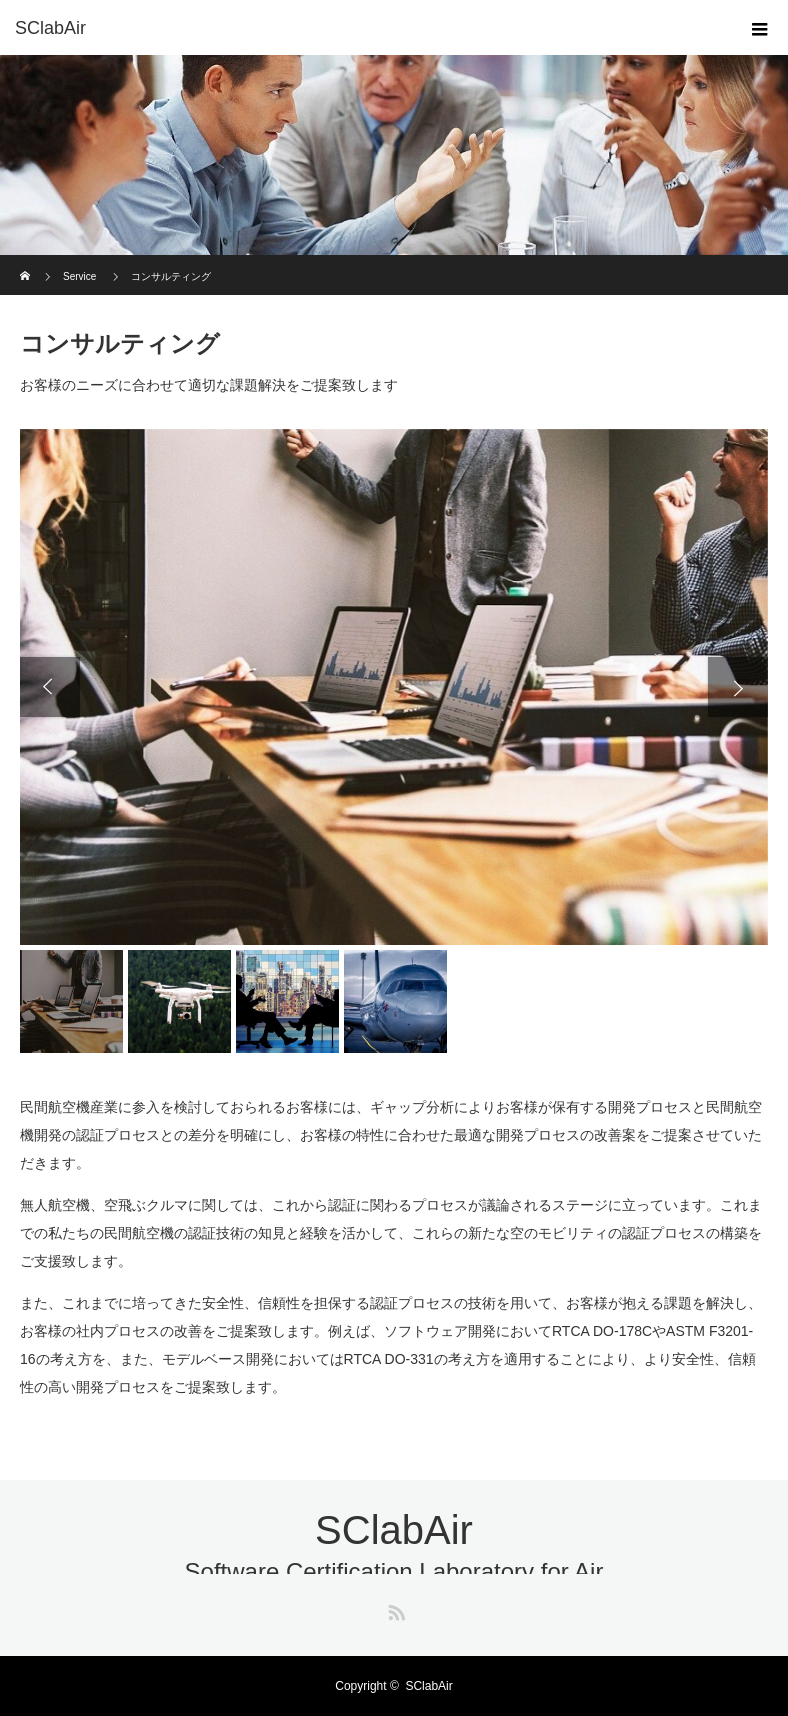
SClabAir (50, 28)
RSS (394, 1609)
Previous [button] (50, 687)
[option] (394, 687)
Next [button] (738, 687)
